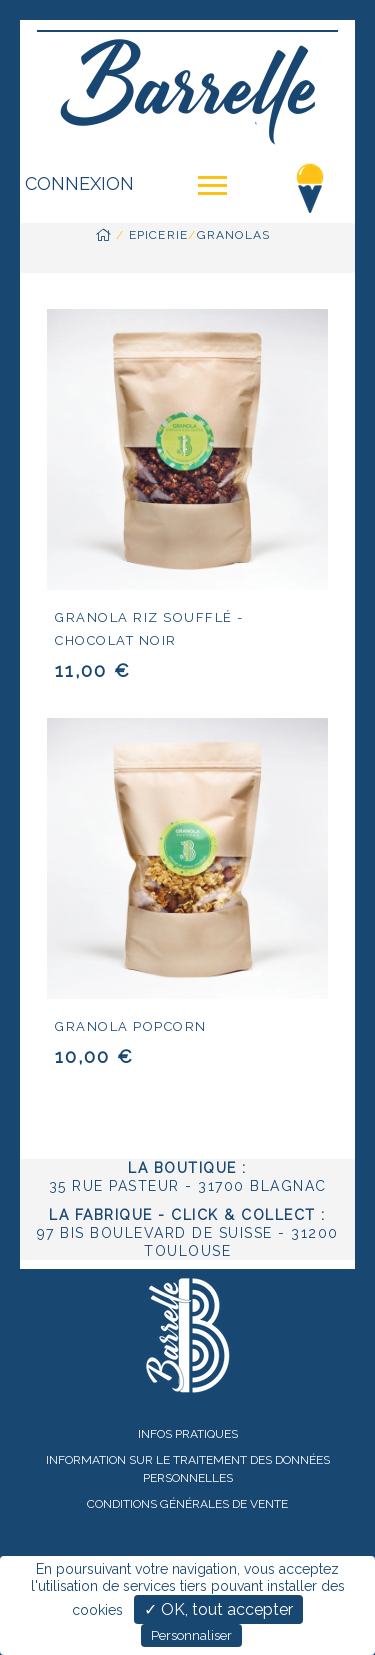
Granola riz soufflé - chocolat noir (149, 629)
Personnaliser (191, 1635)
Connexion (79, 183)
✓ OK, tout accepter (218, 1609)
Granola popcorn (131, 1026)
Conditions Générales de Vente (187, 1504)
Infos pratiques (188, 1434)
